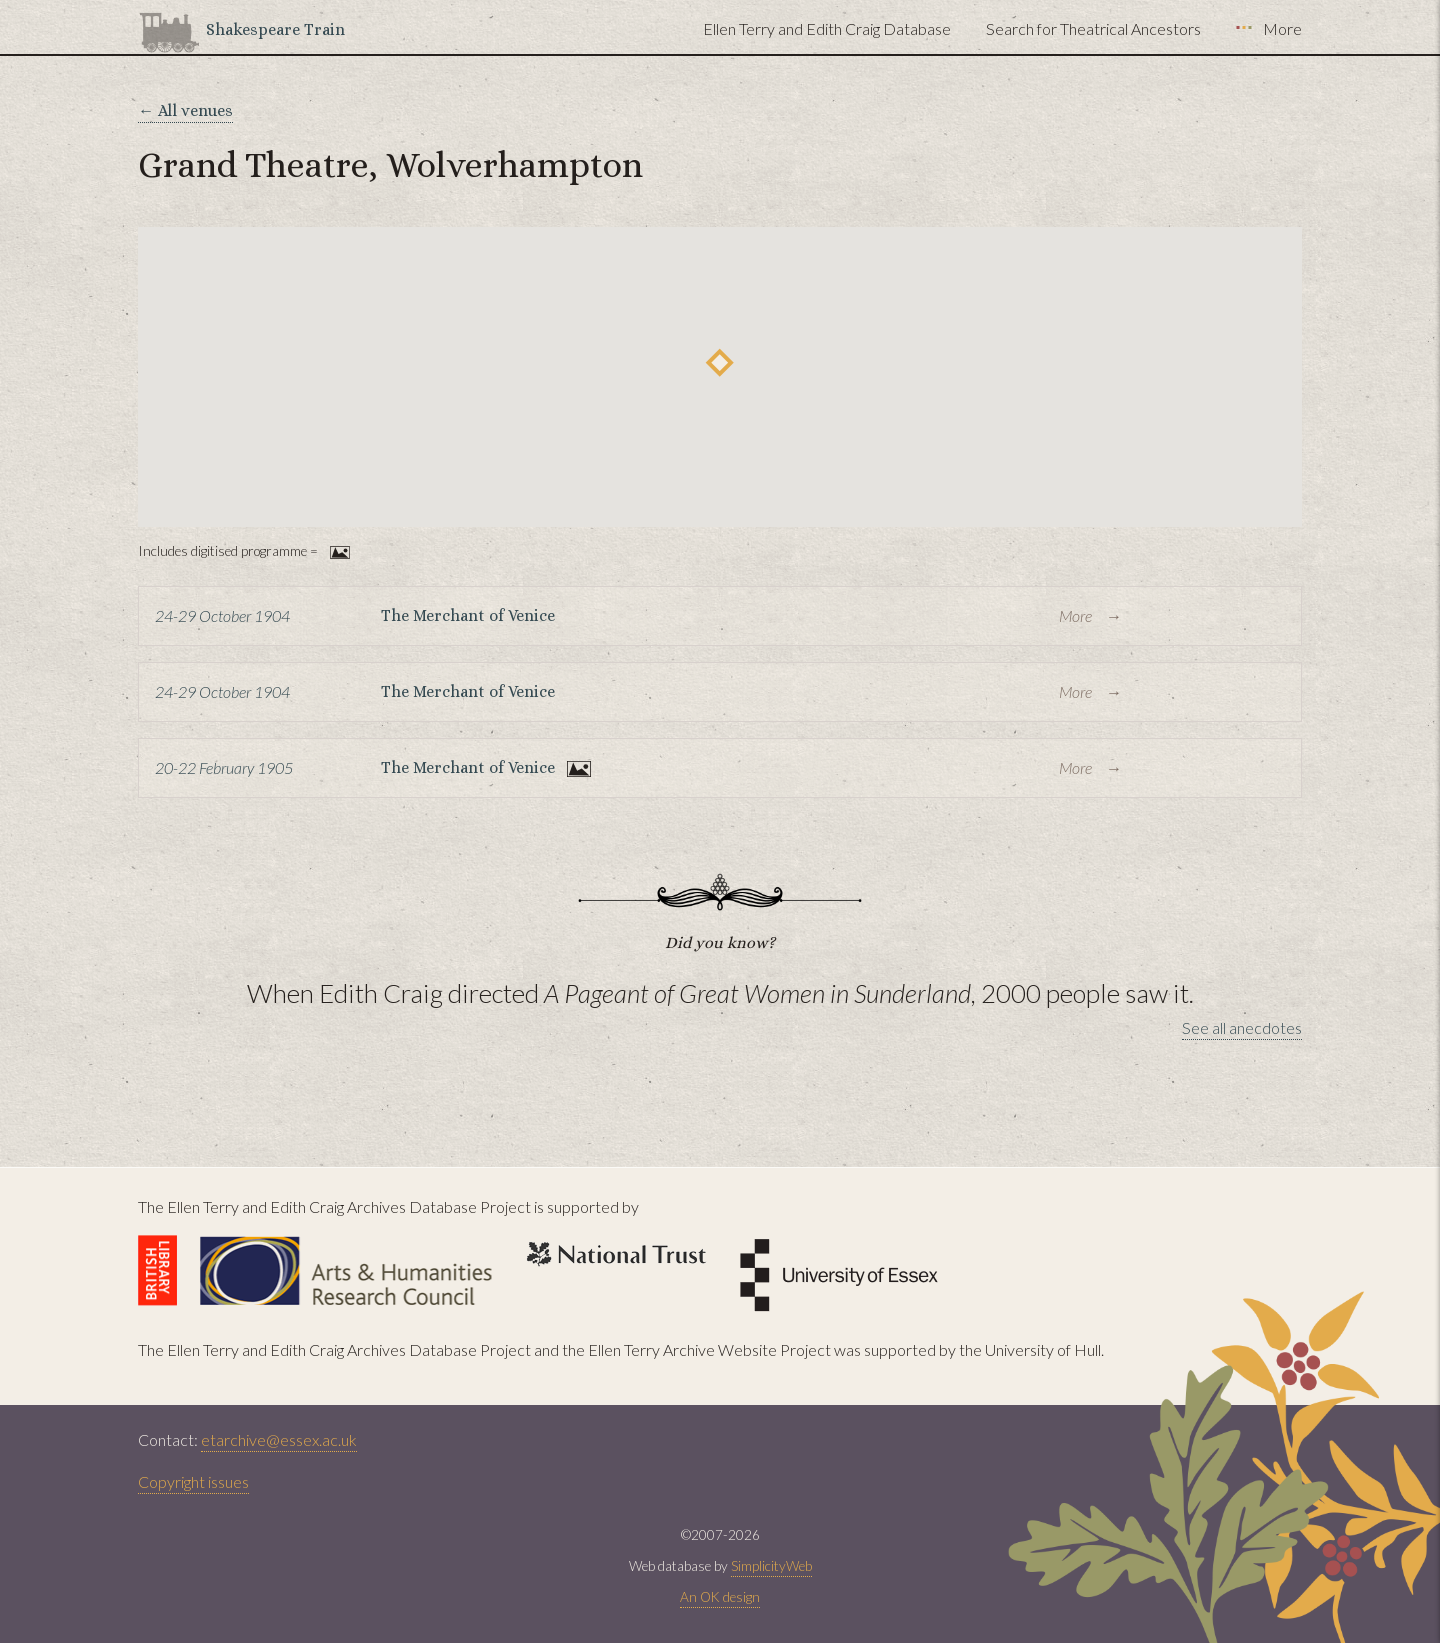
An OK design (720, 1597)
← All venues (185, 110)
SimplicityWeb (771, 1566)
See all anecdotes (1242, 1027)
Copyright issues (193, 1481)
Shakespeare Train (275, 29)
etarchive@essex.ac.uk (279, 1439)
